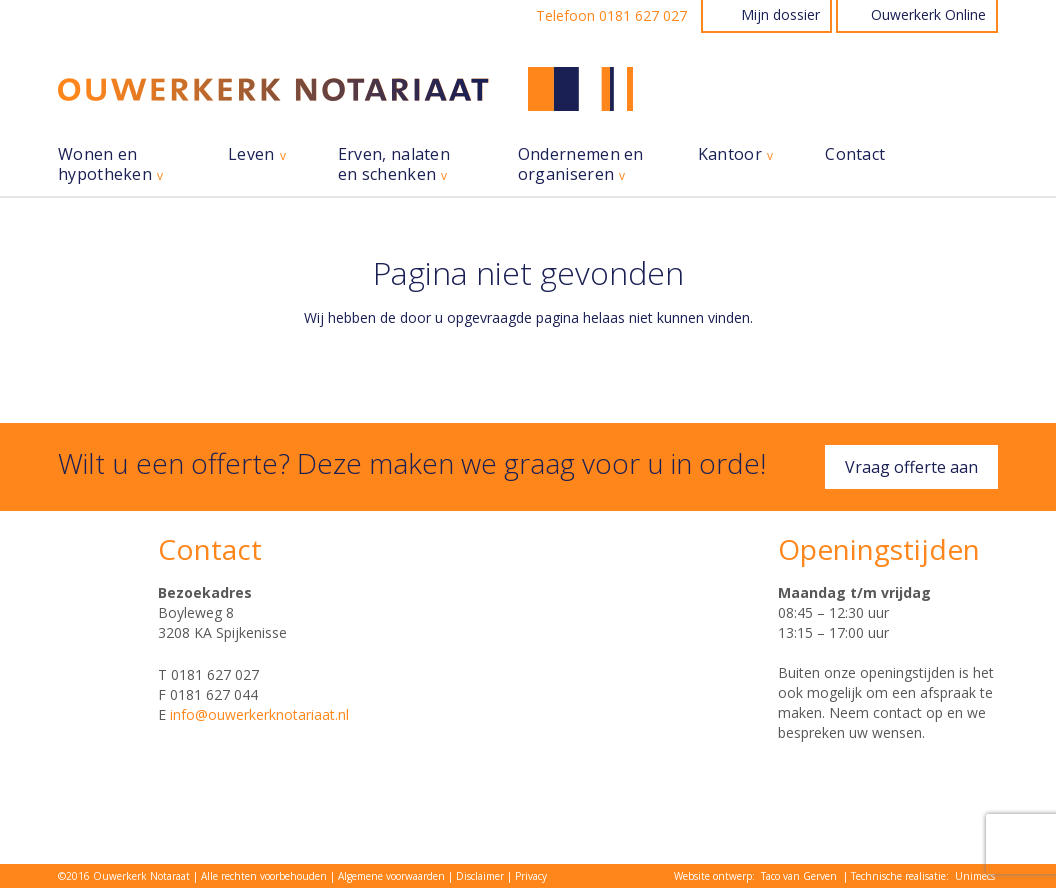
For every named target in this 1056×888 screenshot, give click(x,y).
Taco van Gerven (799, 876)
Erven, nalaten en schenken (394, 164)
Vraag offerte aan (911, 467)
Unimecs (975, 876)
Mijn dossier (780, 14)
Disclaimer (480, 876)
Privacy (531, 876)
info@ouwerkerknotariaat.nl (259, 714)
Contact (855, 154)
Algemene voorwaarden (391, 876)
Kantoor (730, 154)
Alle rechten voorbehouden (264, 876)
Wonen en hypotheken (105, 164)
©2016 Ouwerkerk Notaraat (124, 876)
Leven (251, 154)
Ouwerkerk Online (928, 14)
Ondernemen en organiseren (581, 164)
